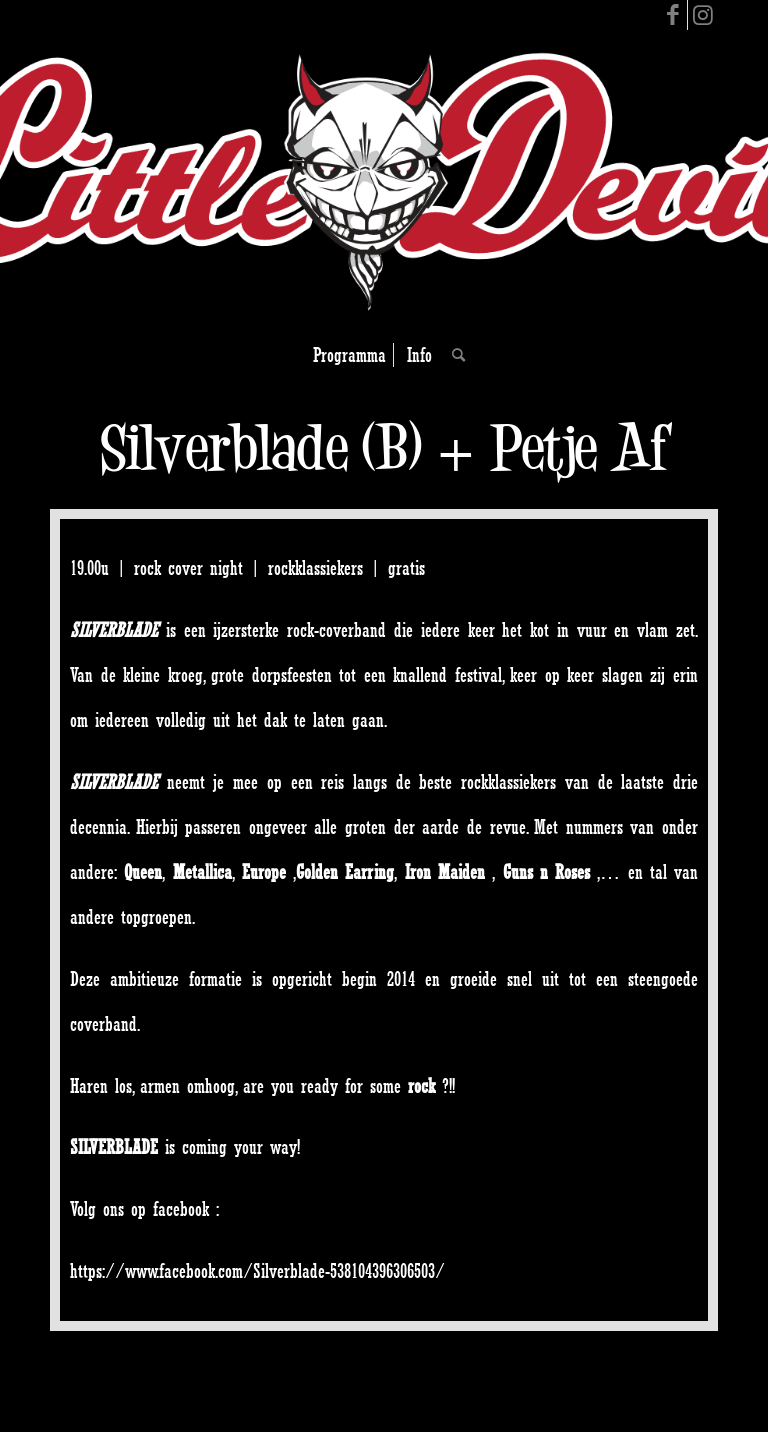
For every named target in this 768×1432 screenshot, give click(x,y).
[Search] (453, 355)
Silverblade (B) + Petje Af (384, 447)
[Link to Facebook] (672, 15)
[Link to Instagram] (703, 15)
